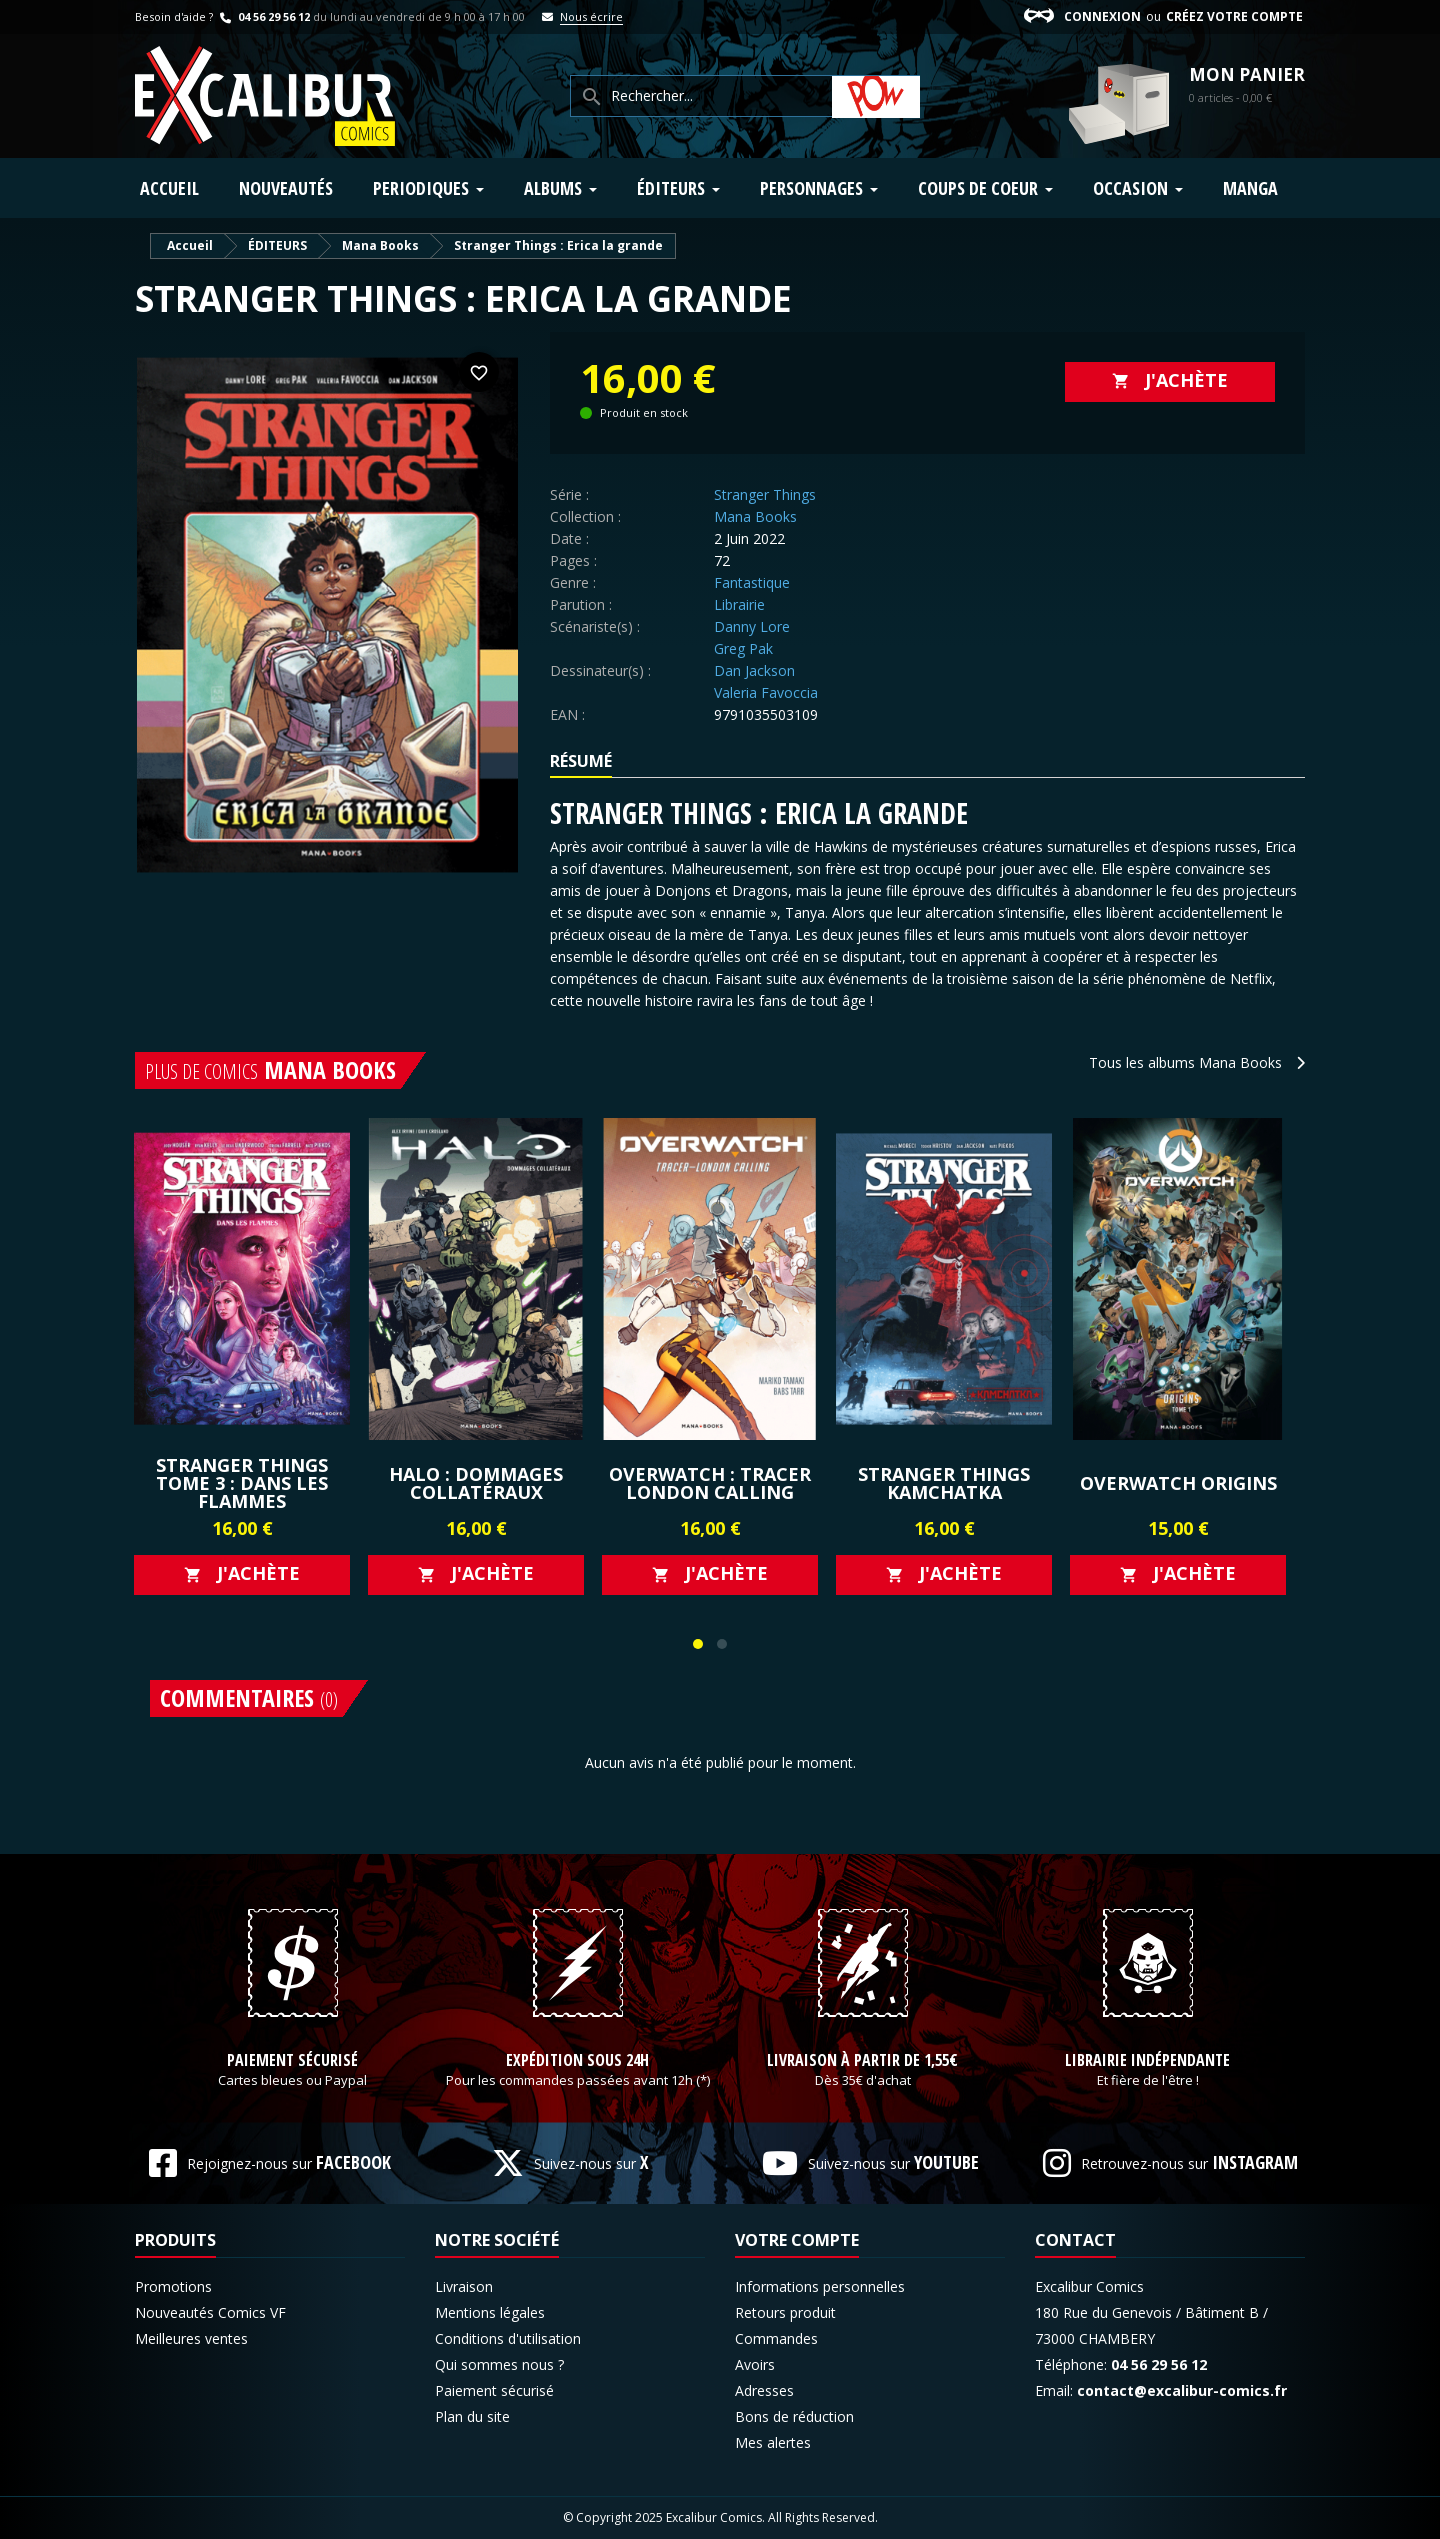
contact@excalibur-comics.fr (1182, 2390)
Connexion (1102, 16)
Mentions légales (490, 2312)
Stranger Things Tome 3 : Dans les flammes (242, 1483)
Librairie (739, 604)
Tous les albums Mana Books (1197, 1062)
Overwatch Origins (1178, 1483)
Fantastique (752, 582)
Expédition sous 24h (577, 2061)
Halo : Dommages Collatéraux (476, 1483)
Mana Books (755, 516)
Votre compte (797, 2240)
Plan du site (472, 2416)
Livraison (464, 2286)
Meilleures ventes (191, 2338)
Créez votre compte (1234, 16)
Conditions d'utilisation (508, 2338)
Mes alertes (773, 2442)
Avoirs (755, 2364)
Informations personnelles (820, 2286)
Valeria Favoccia (766, 692)
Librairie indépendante (1147, 2061)
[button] (698, 1644)
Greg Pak (743, 648)
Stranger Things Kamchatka (944, 1483)
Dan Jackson (754, 670)
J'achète (1170, 380)
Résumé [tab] (581, 761)
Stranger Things (765, 494)
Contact (1075, 2240)
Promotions (173, 2286)
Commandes (776, 2338)
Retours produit (785, 2312)
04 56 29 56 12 (263, 16)
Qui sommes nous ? (499, 2364)
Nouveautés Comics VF (210, 2312)
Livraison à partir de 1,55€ (862, 2061)
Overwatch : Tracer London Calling (710, 1483)
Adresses (764, 2390)
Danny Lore (752, 626)
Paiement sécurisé (292, 2061)
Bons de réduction (794, 2416)
